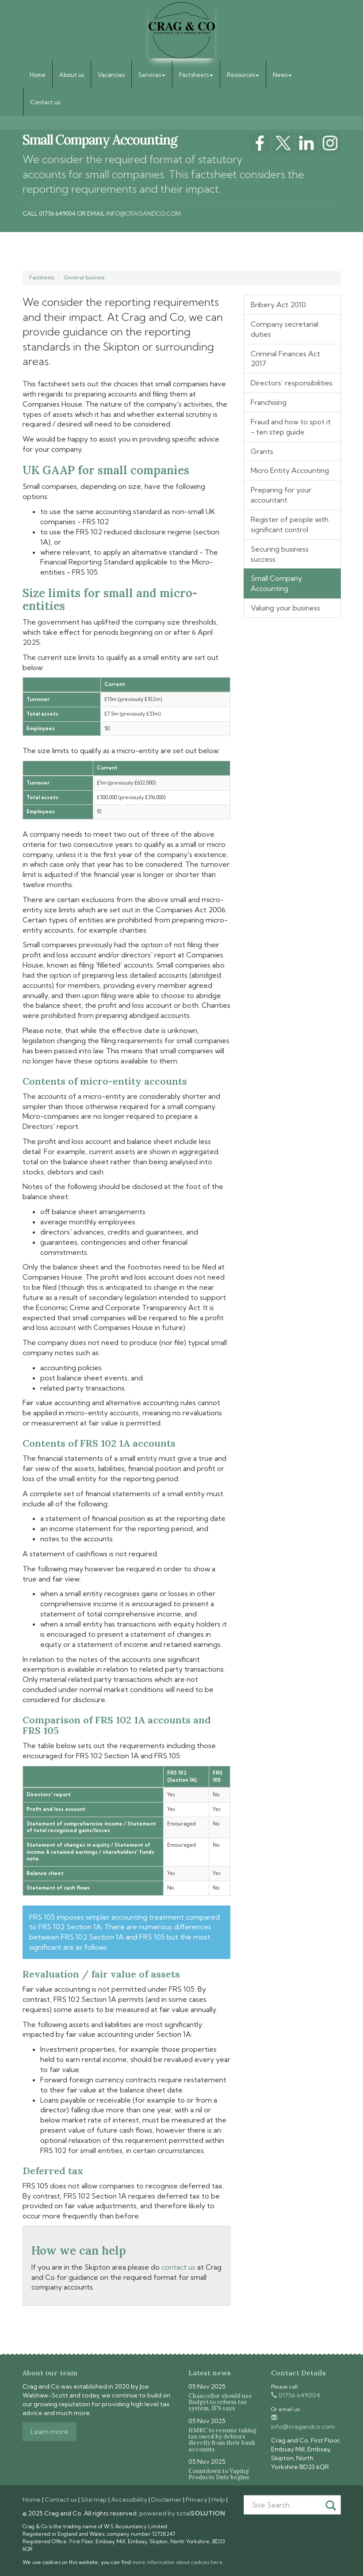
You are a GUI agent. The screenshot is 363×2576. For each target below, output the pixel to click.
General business (84, 277)
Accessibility (129, 2500)
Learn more (50, 2431)
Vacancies (111, 74)
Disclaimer (166, 2500)
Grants (262, 451)
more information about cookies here (177, 2562)
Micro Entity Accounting (290, 470)
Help (218, 2500)
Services (151, 74)
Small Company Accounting (276, 583)
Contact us (45, 102)
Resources (243, 74)
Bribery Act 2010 (278, 304)
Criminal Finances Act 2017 (285, 358)
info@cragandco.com (143, 213)
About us (71, 74)
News (282, 74)
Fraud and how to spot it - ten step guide (291, 426)
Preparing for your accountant (281, 494)
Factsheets (196, 74)
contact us (178, 2267)
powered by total (182, 2513)
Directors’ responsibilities (291, 382)
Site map (94, 2500)
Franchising (269, 402)
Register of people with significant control (290, 524)
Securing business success (280, 554)
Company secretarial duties (284, 329)
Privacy (196, 2500)
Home (38, 74)
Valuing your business (285, 607)
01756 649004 (296, 2395)
